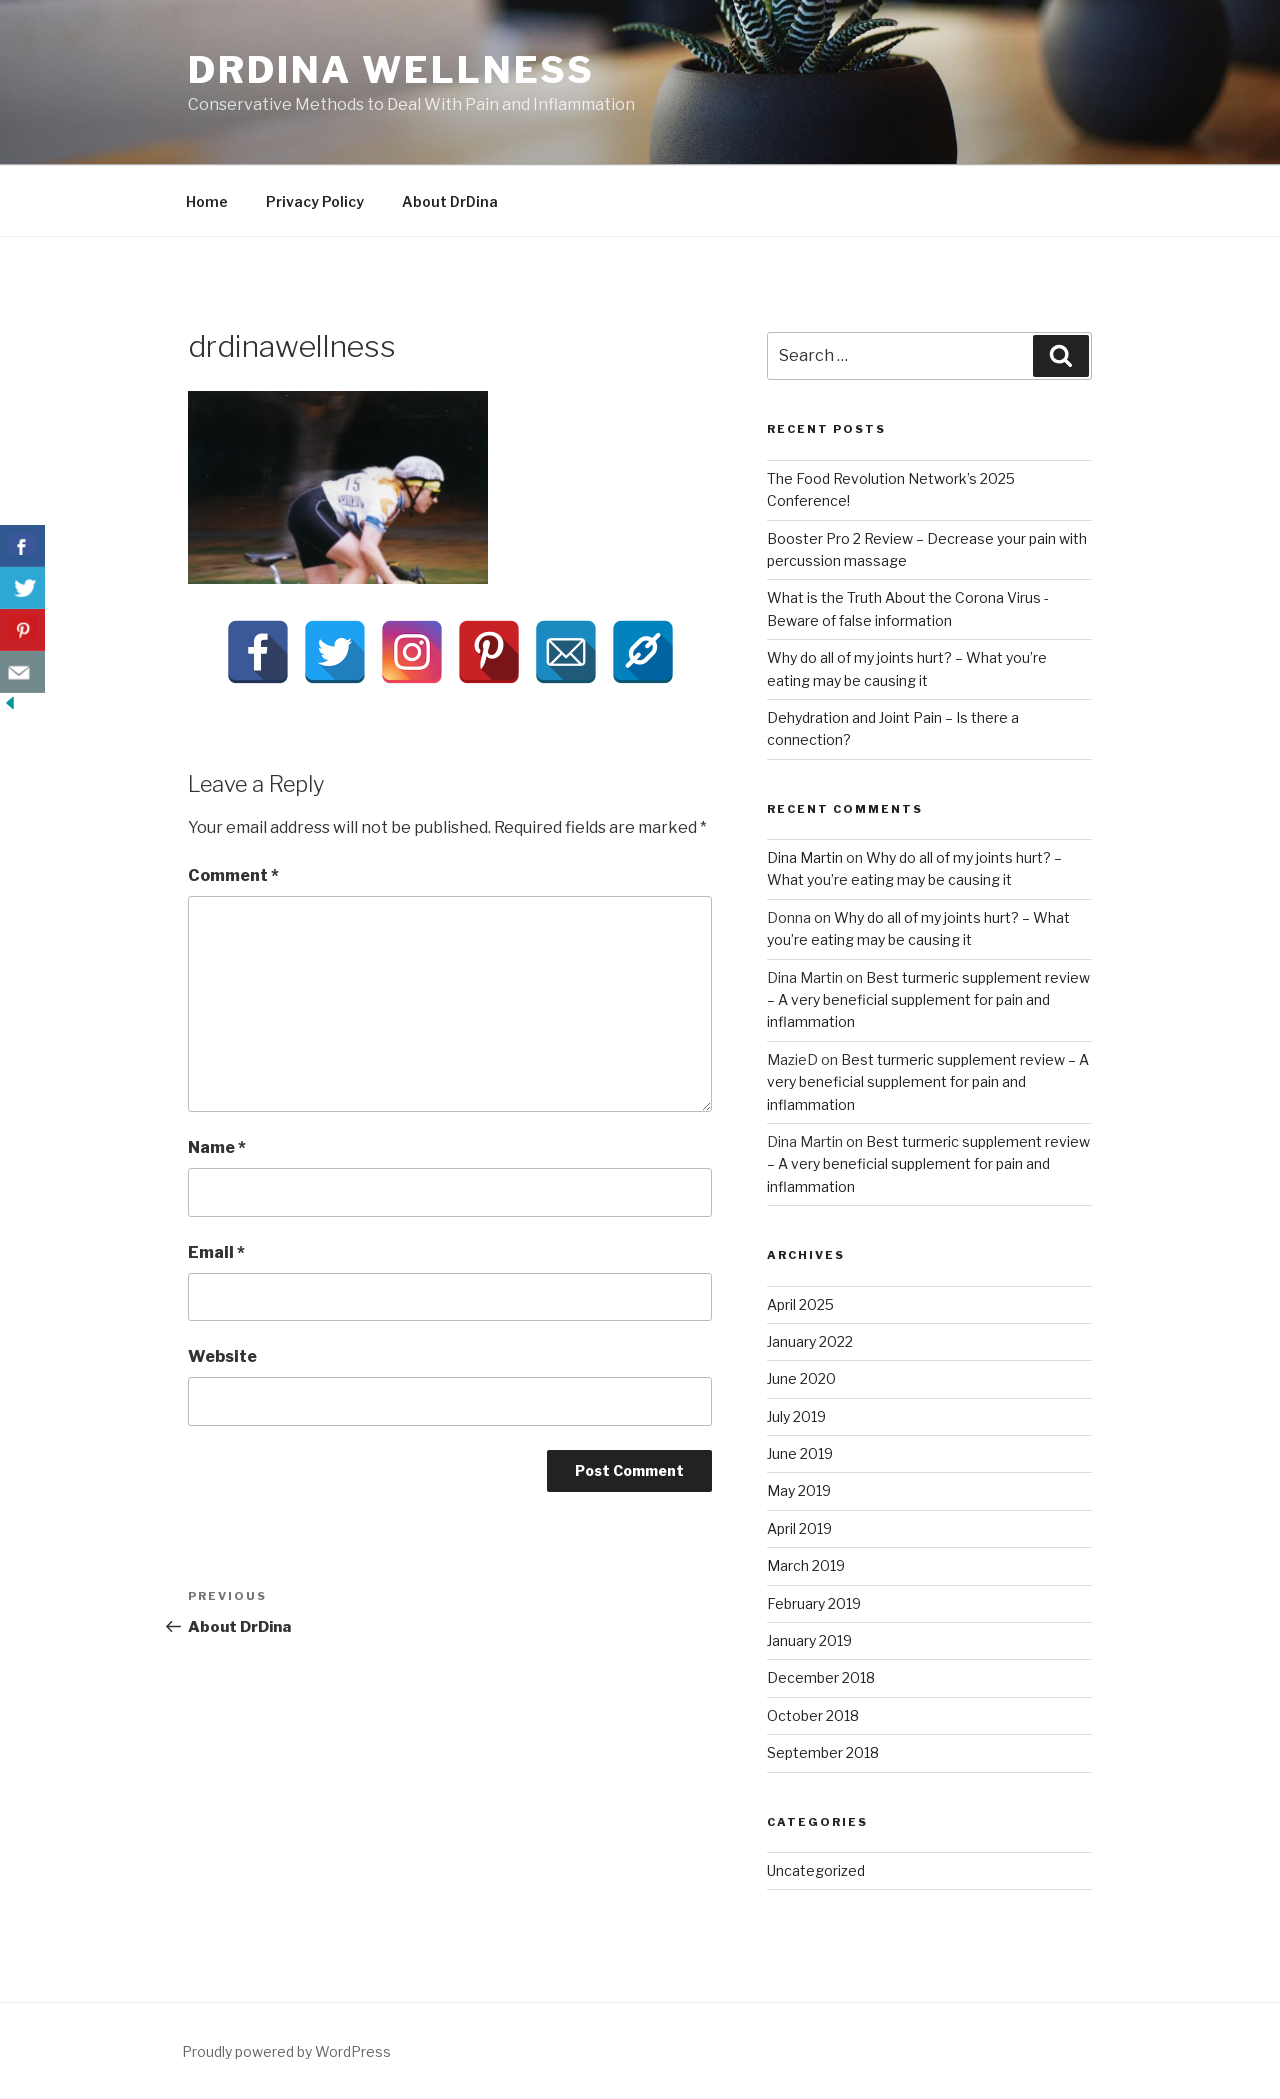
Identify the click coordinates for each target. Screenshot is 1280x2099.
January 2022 (810, 1341)
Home (207, 201)
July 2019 (796, 1416)
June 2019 (800, 1453)
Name (217, 1147)
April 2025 (800, 1304)
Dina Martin (805, 857)
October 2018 (813, 1715)
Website (222, 1356)
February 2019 (814, 1603)
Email (216, 1252)
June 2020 (801, 1378)
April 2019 (799, 1528)
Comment (233, 875)
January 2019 (809, 1640)
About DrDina (450, 201)
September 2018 (823, 1752)
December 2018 (821, 1677)
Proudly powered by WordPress (286, 2051)
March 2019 (806, 1565)
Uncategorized (816, 1870)
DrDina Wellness (391, 70)
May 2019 (799, 1490)
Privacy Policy (315, 201)
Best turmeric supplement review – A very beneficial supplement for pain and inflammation (928, 1000)
